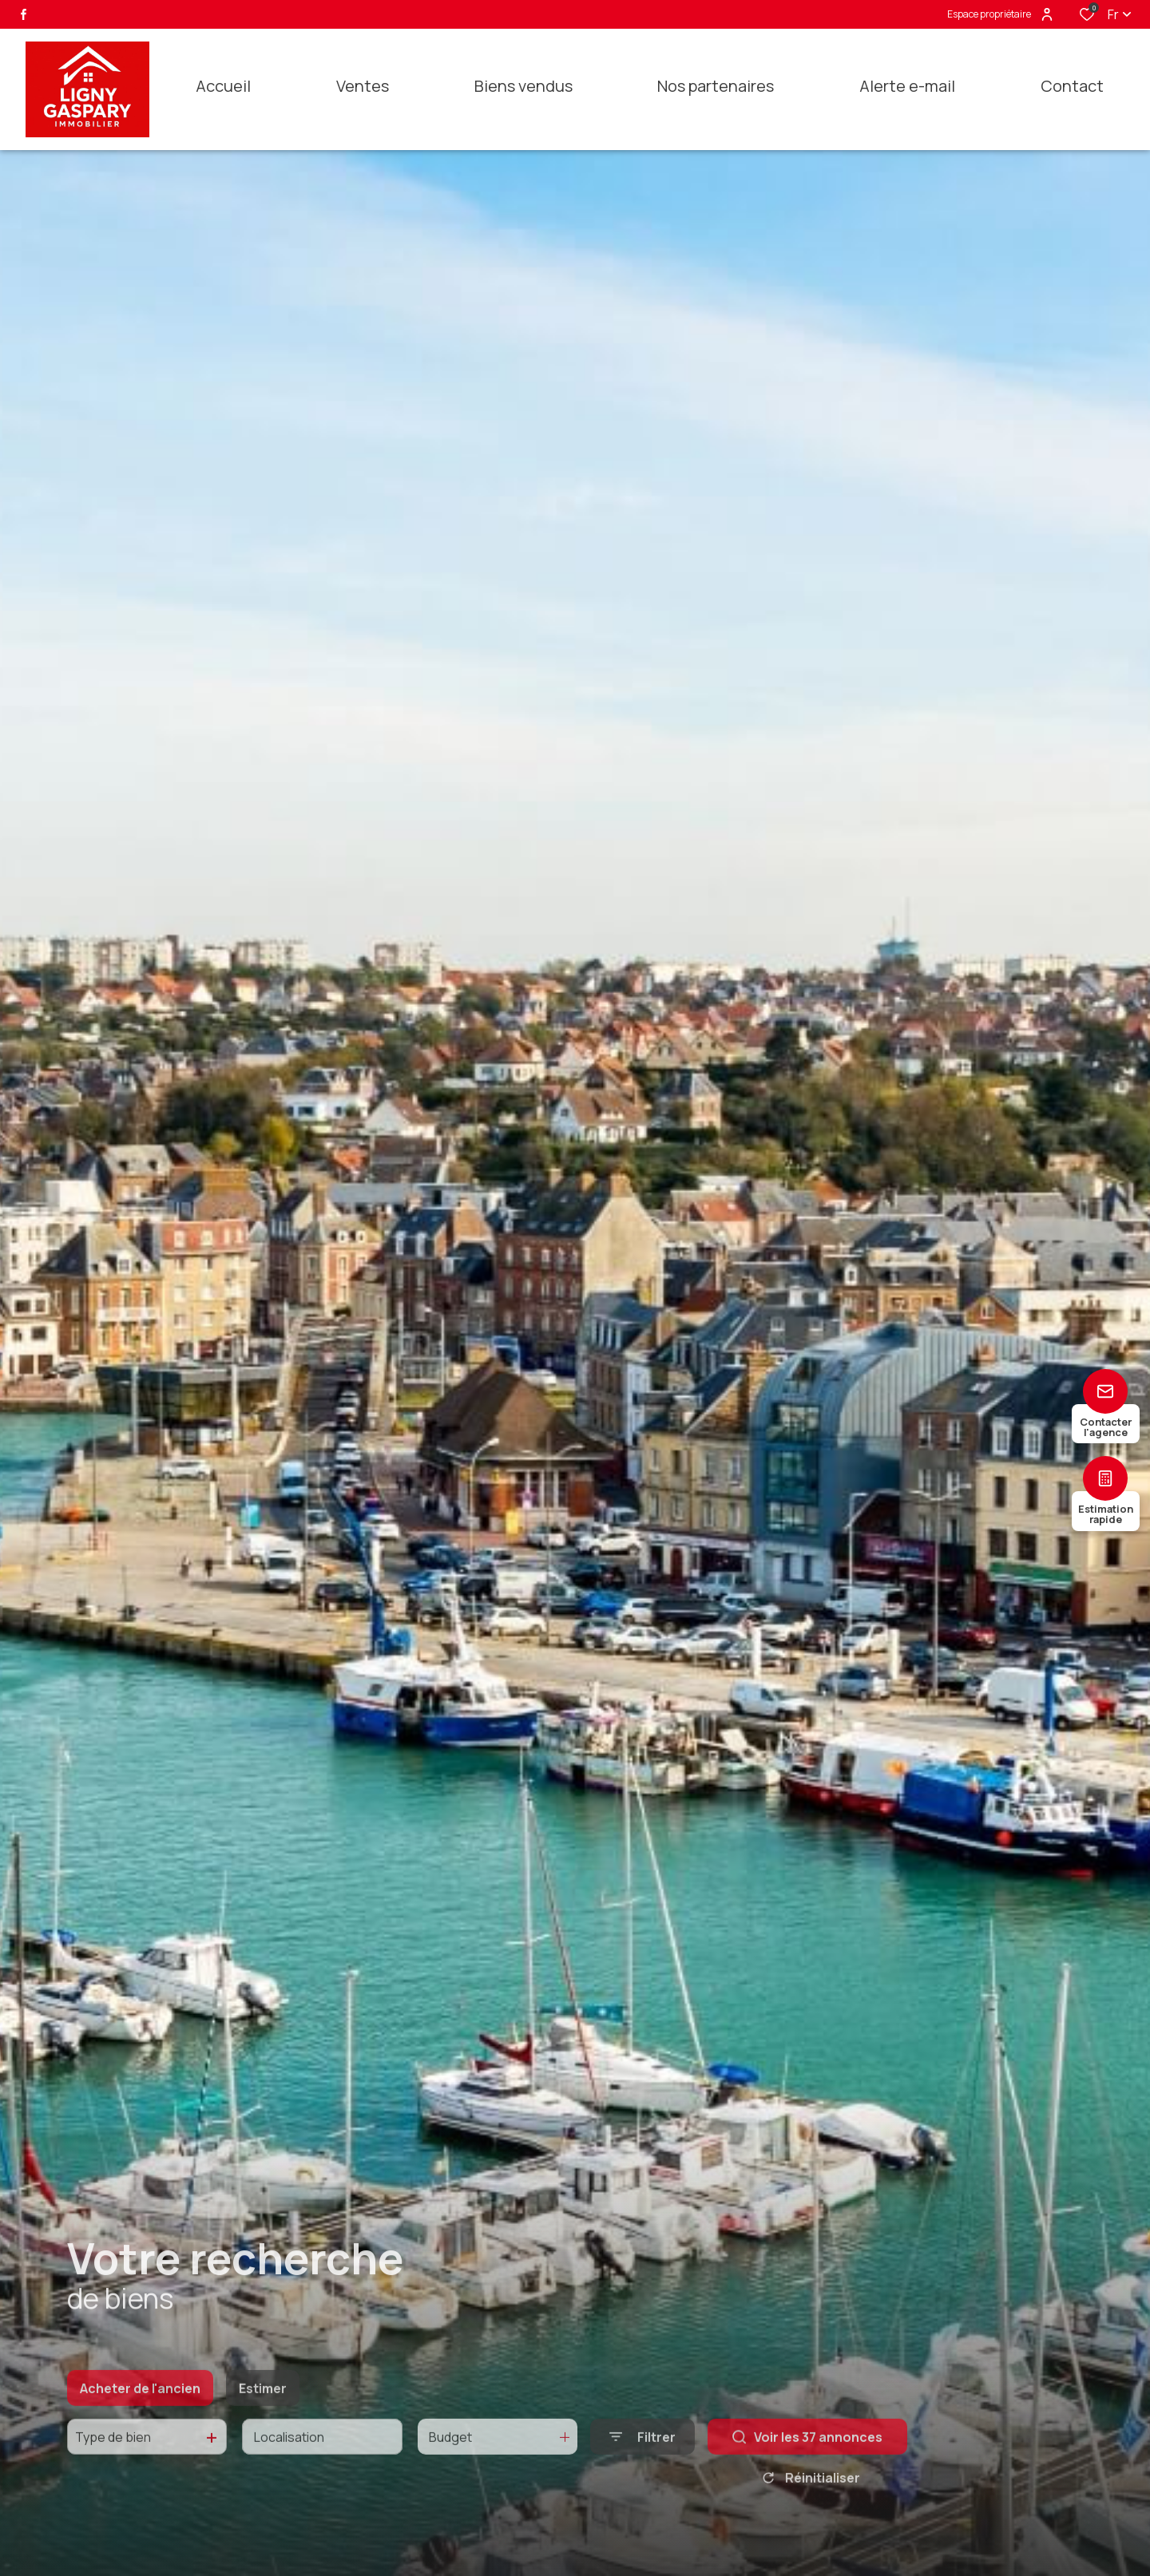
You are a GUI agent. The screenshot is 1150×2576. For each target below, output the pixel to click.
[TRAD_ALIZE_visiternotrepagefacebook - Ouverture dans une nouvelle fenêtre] (23, 14)
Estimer (263, 2411)
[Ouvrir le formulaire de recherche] (642, 2460)
